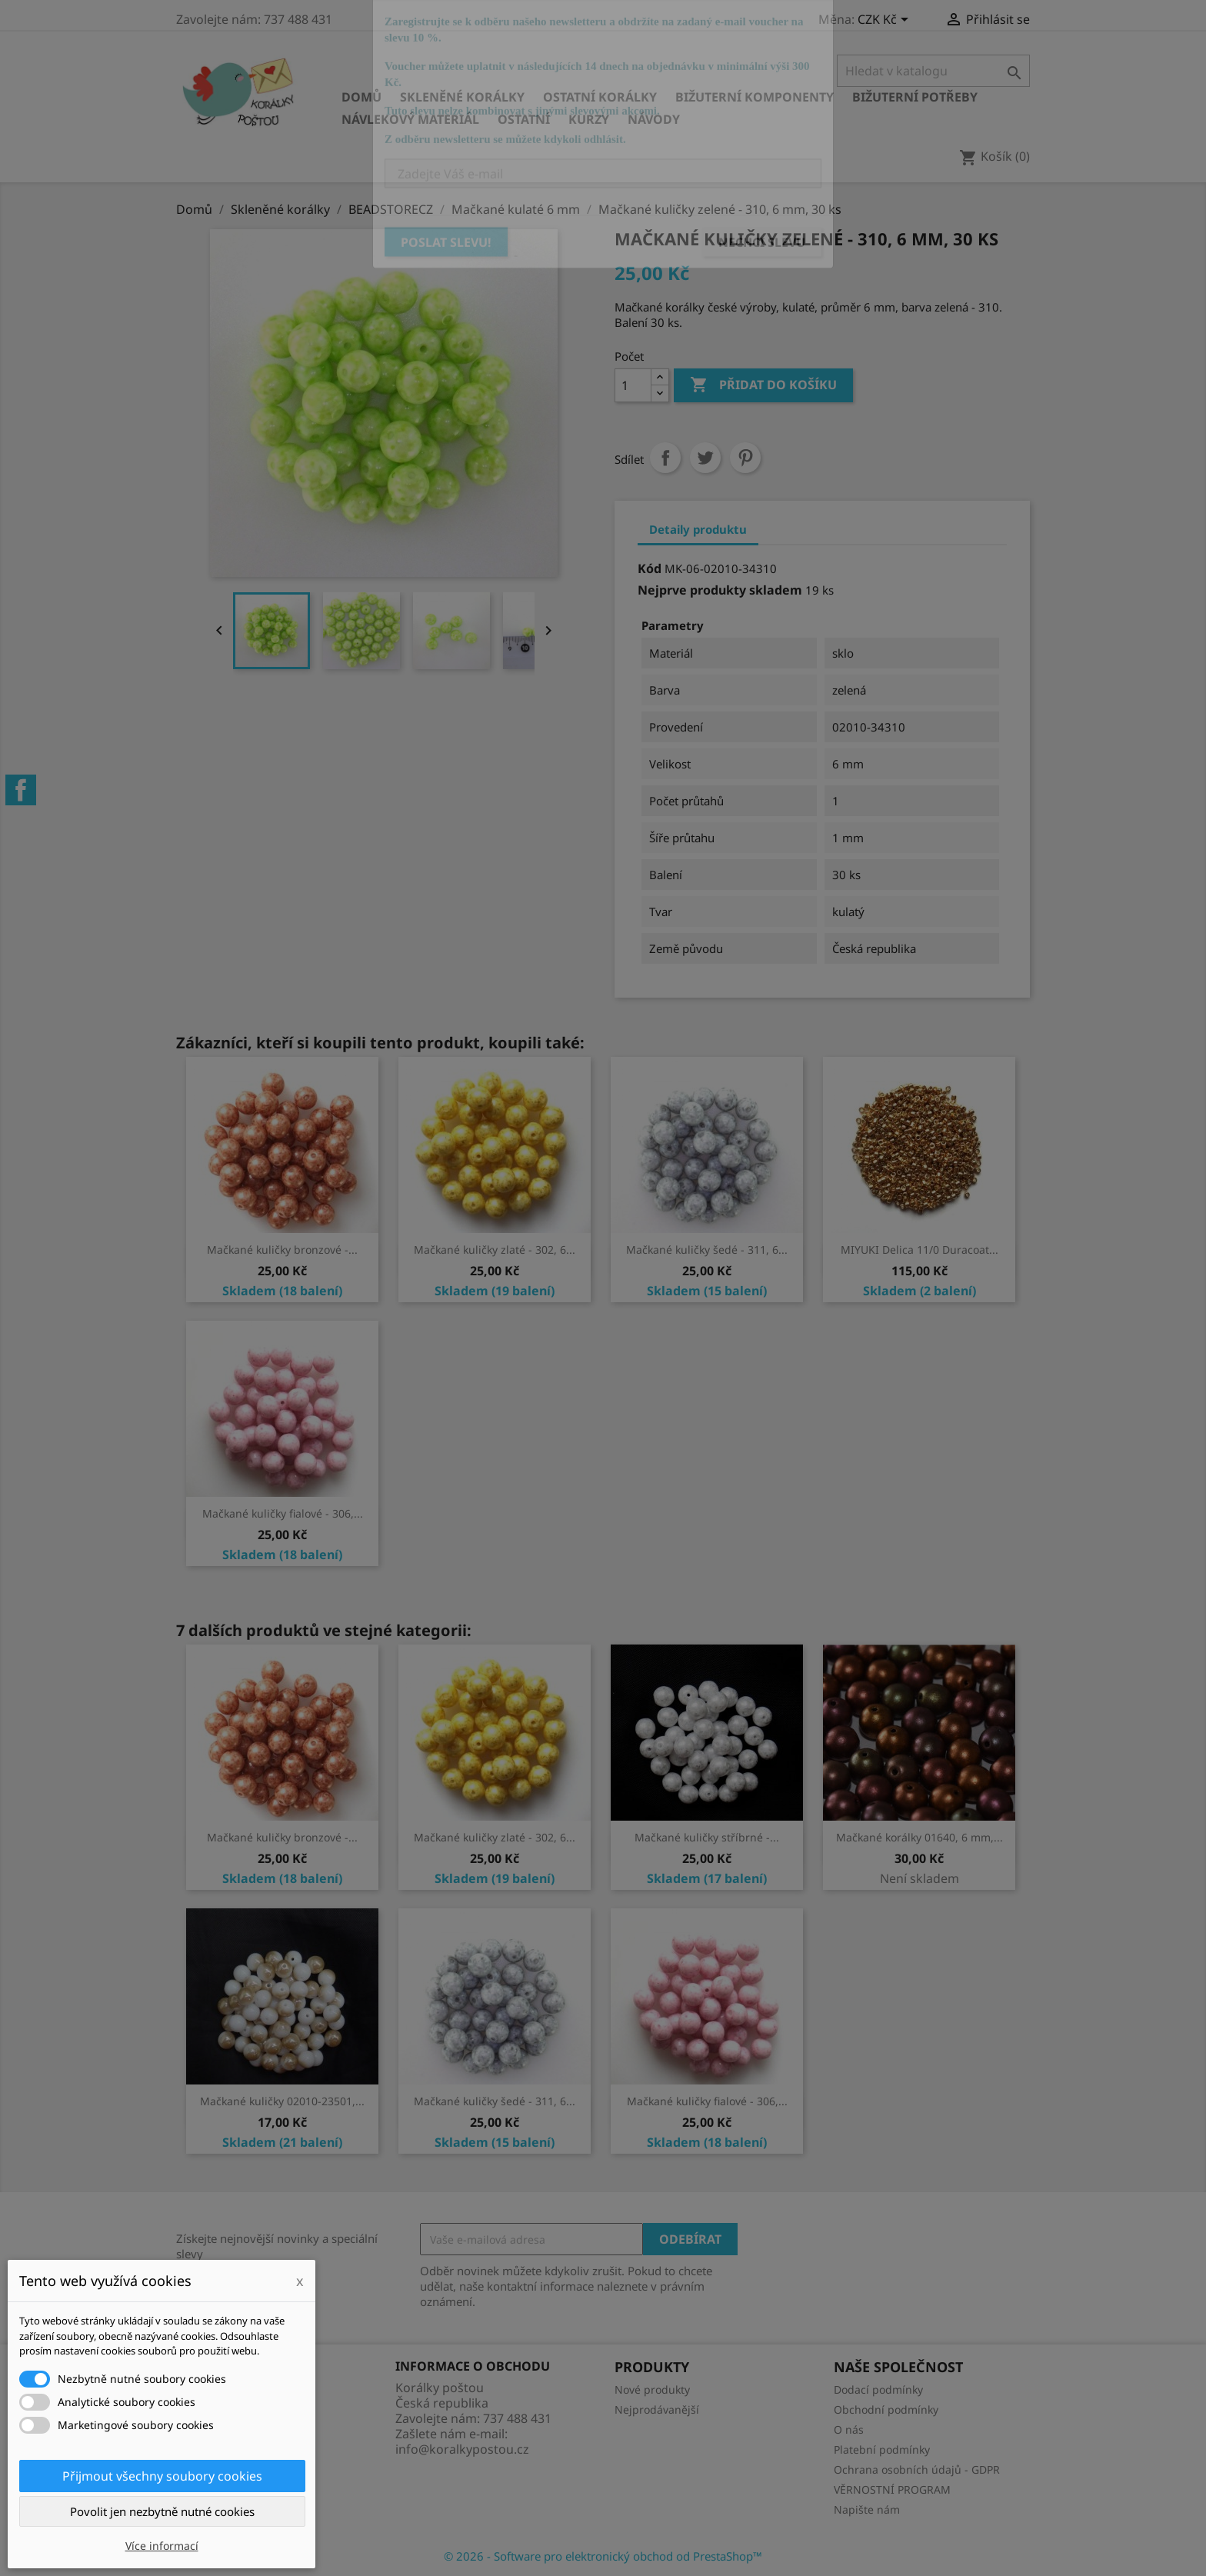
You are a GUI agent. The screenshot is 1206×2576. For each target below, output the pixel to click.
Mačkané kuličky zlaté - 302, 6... (494, 1249)
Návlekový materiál (410, 119)
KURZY (588, 119)
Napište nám (867, 2509)
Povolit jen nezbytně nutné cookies (162, 2511)
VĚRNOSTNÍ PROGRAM (892, 2489)
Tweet (705, 457)
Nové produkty (652, 2389)
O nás (849, 2429)
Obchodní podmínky (886, 2409)
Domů (361, 96)
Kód (649, 568)
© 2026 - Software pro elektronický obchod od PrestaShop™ (603, 2556)
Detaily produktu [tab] (698, 529)
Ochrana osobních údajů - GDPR (917, 2469)
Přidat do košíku (763, 385)
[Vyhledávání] (933, 71)
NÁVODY (654, 119)
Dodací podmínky (878, 2389)
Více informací (161, 2545)
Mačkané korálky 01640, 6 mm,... (919, 1837)
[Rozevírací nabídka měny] (886, 21)
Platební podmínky (882, 2449)
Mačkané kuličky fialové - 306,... (282, 1513)
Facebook (20, 790)
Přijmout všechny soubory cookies (162, 2476)
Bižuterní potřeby (915, 96)
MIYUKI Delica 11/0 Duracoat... (919, 1249)
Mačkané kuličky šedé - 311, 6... (707, 1249)
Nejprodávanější (657, 2409)
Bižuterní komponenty (754, 96)
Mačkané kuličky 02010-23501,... (282, 2101)
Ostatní (524, 119)
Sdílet (665, 457)
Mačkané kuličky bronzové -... (282, 1249)
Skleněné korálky (462, 96)
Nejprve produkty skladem (720, 590)
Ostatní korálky (600, 96)
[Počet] (633, 385)
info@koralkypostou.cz (462, 2449)
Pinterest (745, 457)
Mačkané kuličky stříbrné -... (707, 1837)
